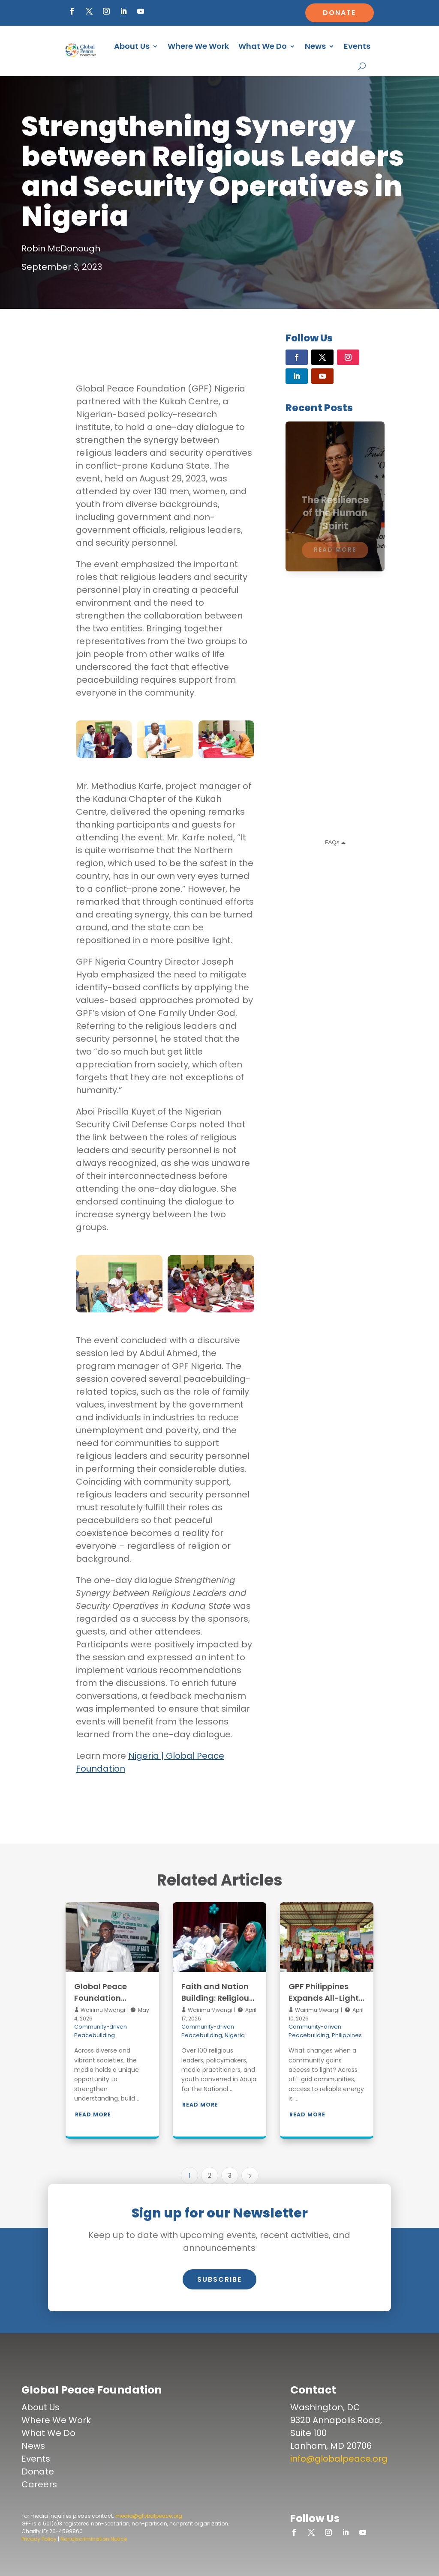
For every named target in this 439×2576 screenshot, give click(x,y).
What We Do (262, 46)
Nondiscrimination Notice (93, 2539)
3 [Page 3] (230, 2175)
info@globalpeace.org (339, 2459)
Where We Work (198, 46)
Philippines (347, 2035)
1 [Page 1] (189, 2175)
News (315, 46)
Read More (93, 2114)
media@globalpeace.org (148, 2515)
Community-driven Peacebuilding (100, 2031)
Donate (339, 13)
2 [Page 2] (209, 2175)
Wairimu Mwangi (102, 2010)
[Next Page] (250, 2175)
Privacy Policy (39, 2539)
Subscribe (219, 2279)
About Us (132, 46)
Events (357, 46)
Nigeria (235, 2035)
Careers (39, 2484)
